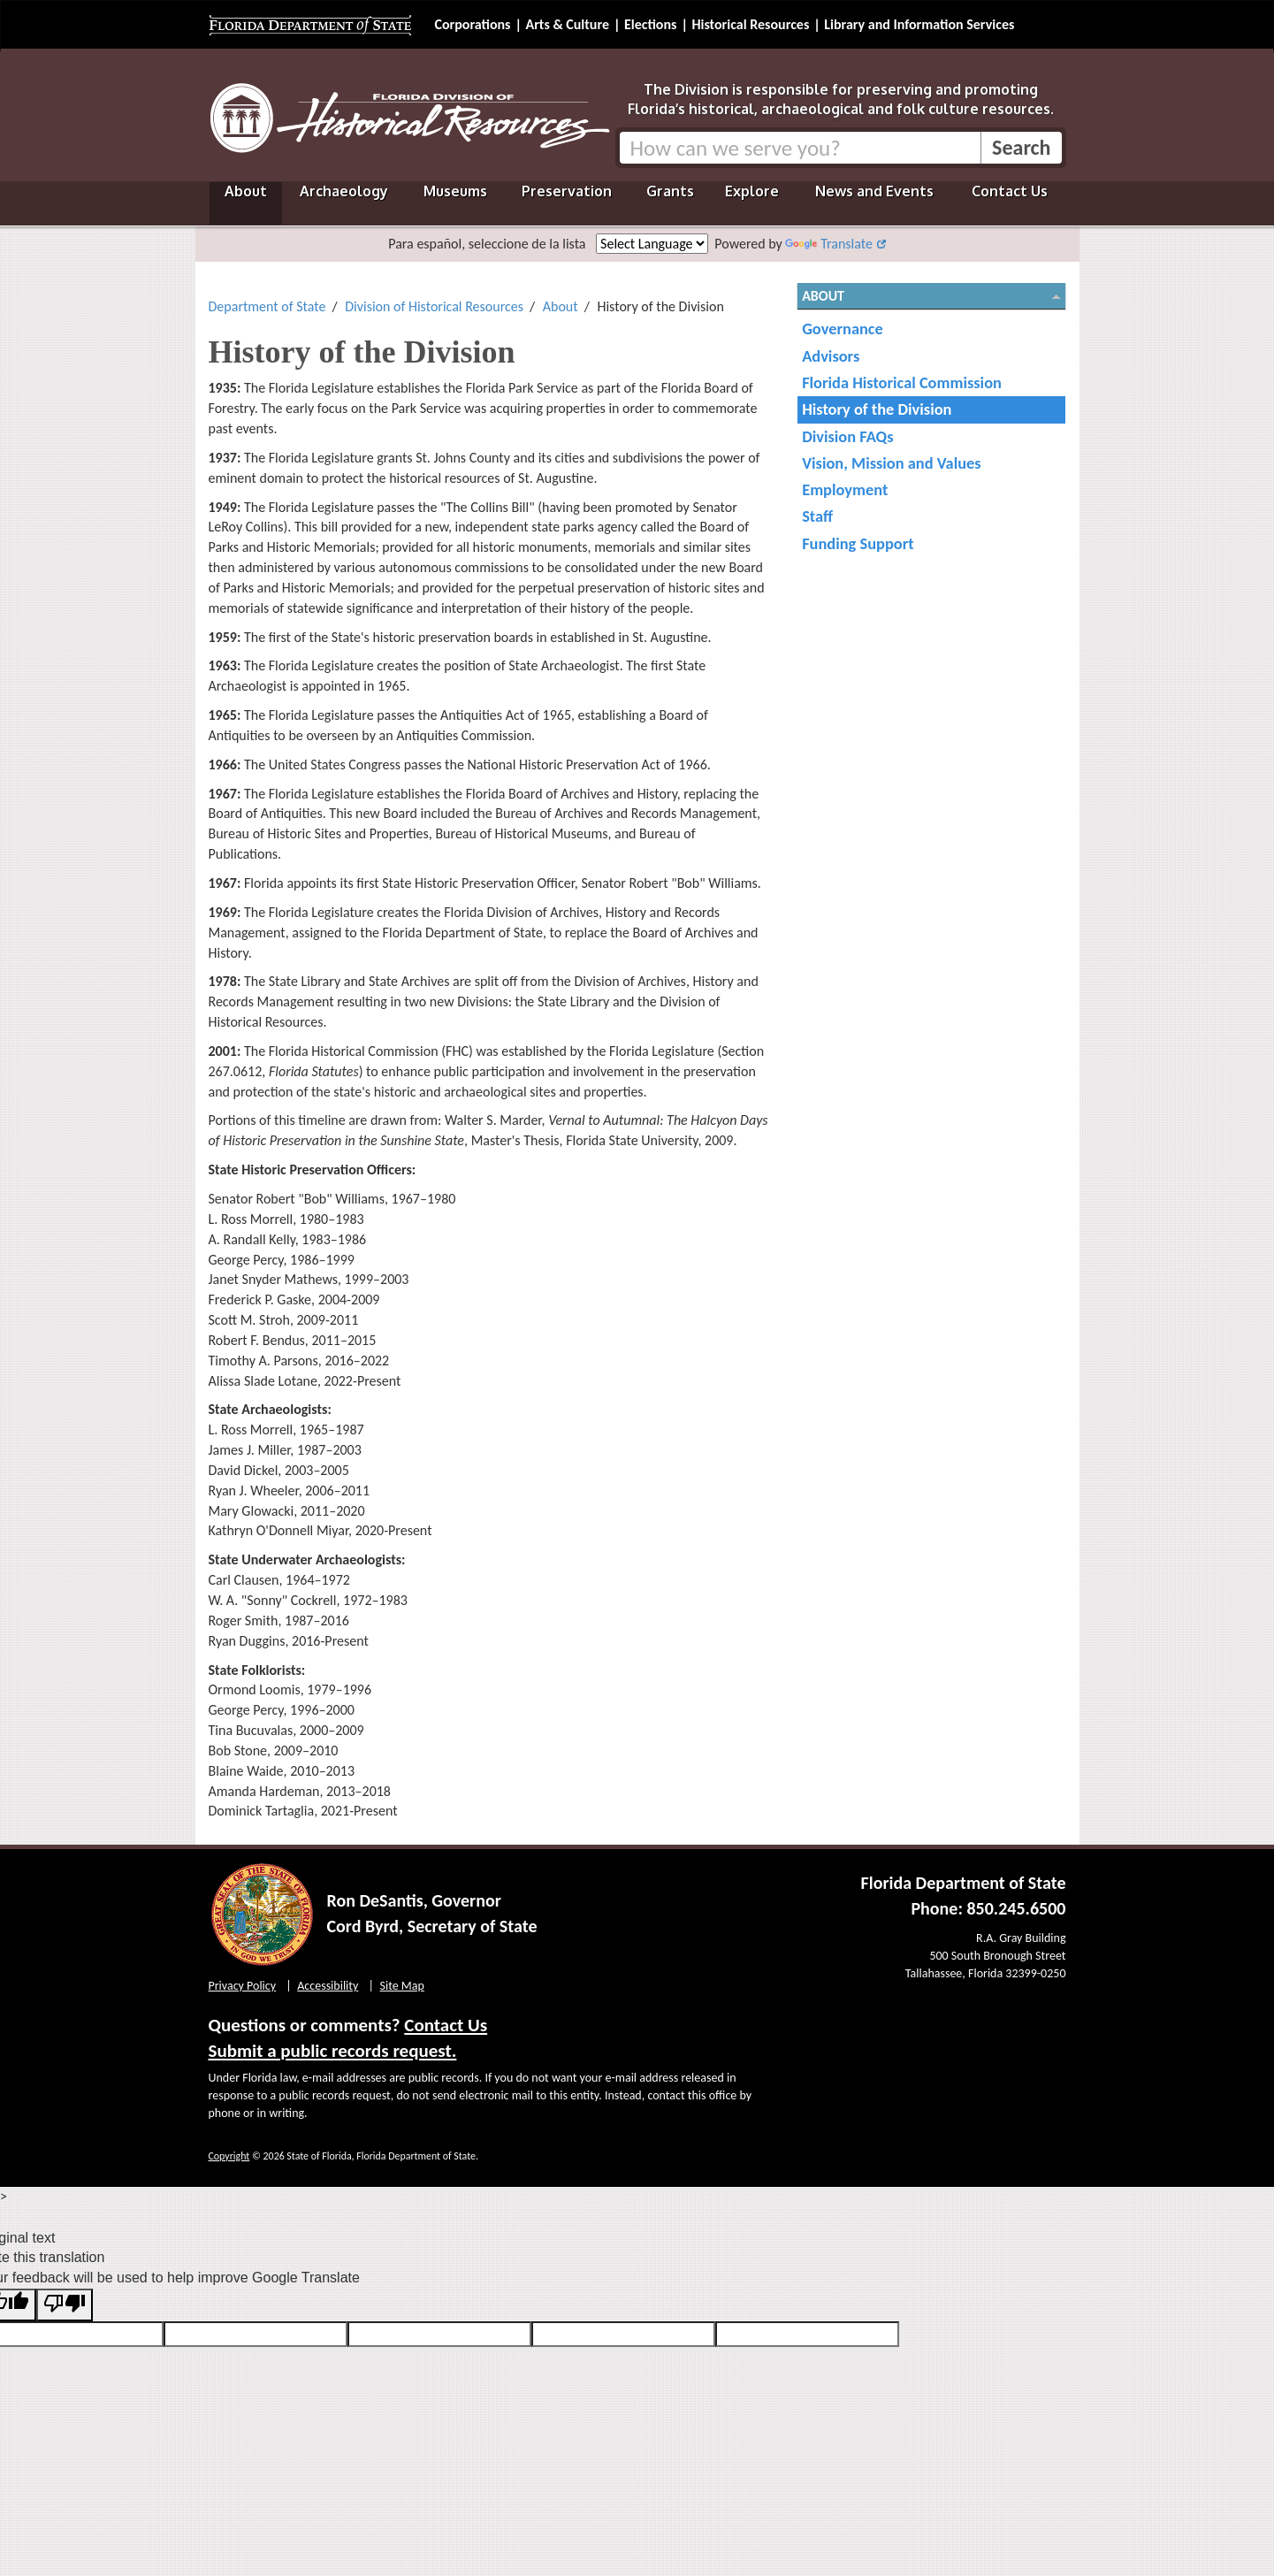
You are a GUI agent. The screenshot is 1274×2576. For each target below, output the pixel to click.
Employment (845, 489)
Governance (842, 328)
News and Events (874, 191)
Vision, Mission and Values (891, 463)
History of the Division (876, 409)
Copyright (229, 2156)
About (246, 191)
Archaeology (344, 191)
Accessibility (327, 1985)
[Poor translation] (64, 2305)
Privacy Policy (243, 1985)
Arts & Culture (567, 24)
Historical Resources (750, 24)
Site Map (402, 1985)
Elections (650, 24)
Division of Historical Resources (434, 306)
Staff (817, 516)
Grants (670, 191)
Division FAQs (847, 436)
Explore (752, 191)
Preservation (567, 191)
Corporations (473, 24)
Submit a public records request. (333, 2050)
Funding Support (857, 543)
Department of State (267, 306)
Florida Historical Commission (902, 382)
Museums (455, 191)
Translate (828, 243)
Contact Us (1010, 191)
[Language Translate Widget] (652, 243)
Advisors (830, 356)
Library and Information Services (919, 24)
